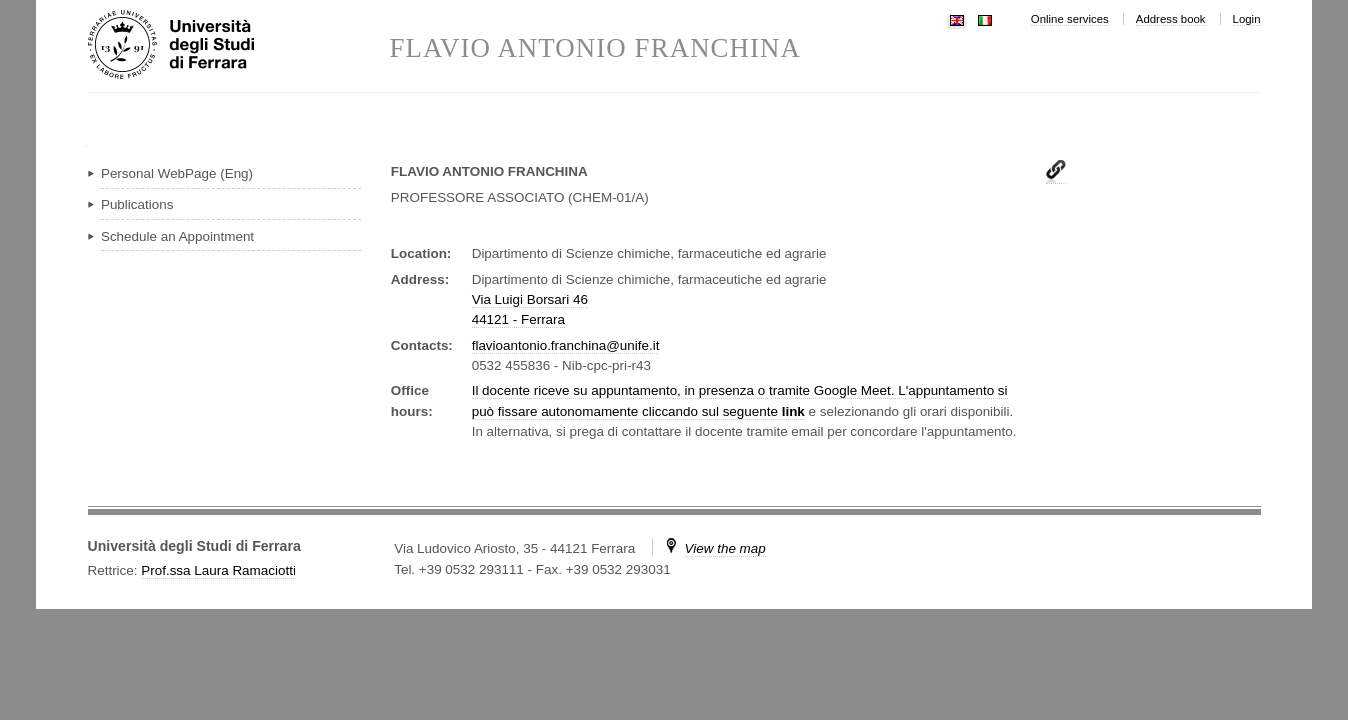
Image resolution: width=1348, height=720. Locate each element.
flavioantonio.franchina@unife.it (566, 345)
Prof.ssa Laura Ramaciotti (218, 570)
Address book (1171, 19)
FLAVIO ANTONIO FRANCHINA (596, 48)
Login (1247, 19)
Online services (1070, 19)
